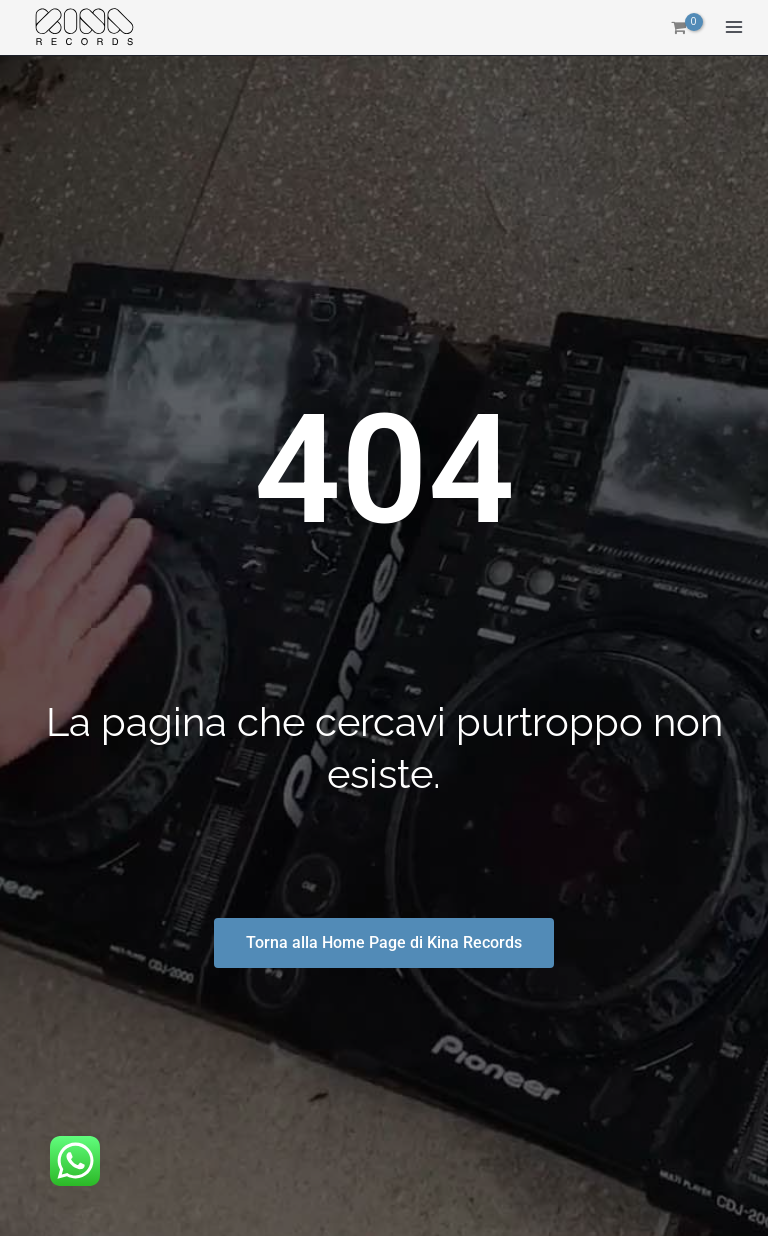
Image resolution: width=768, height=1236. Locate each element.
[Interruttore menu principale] (734, 28)
